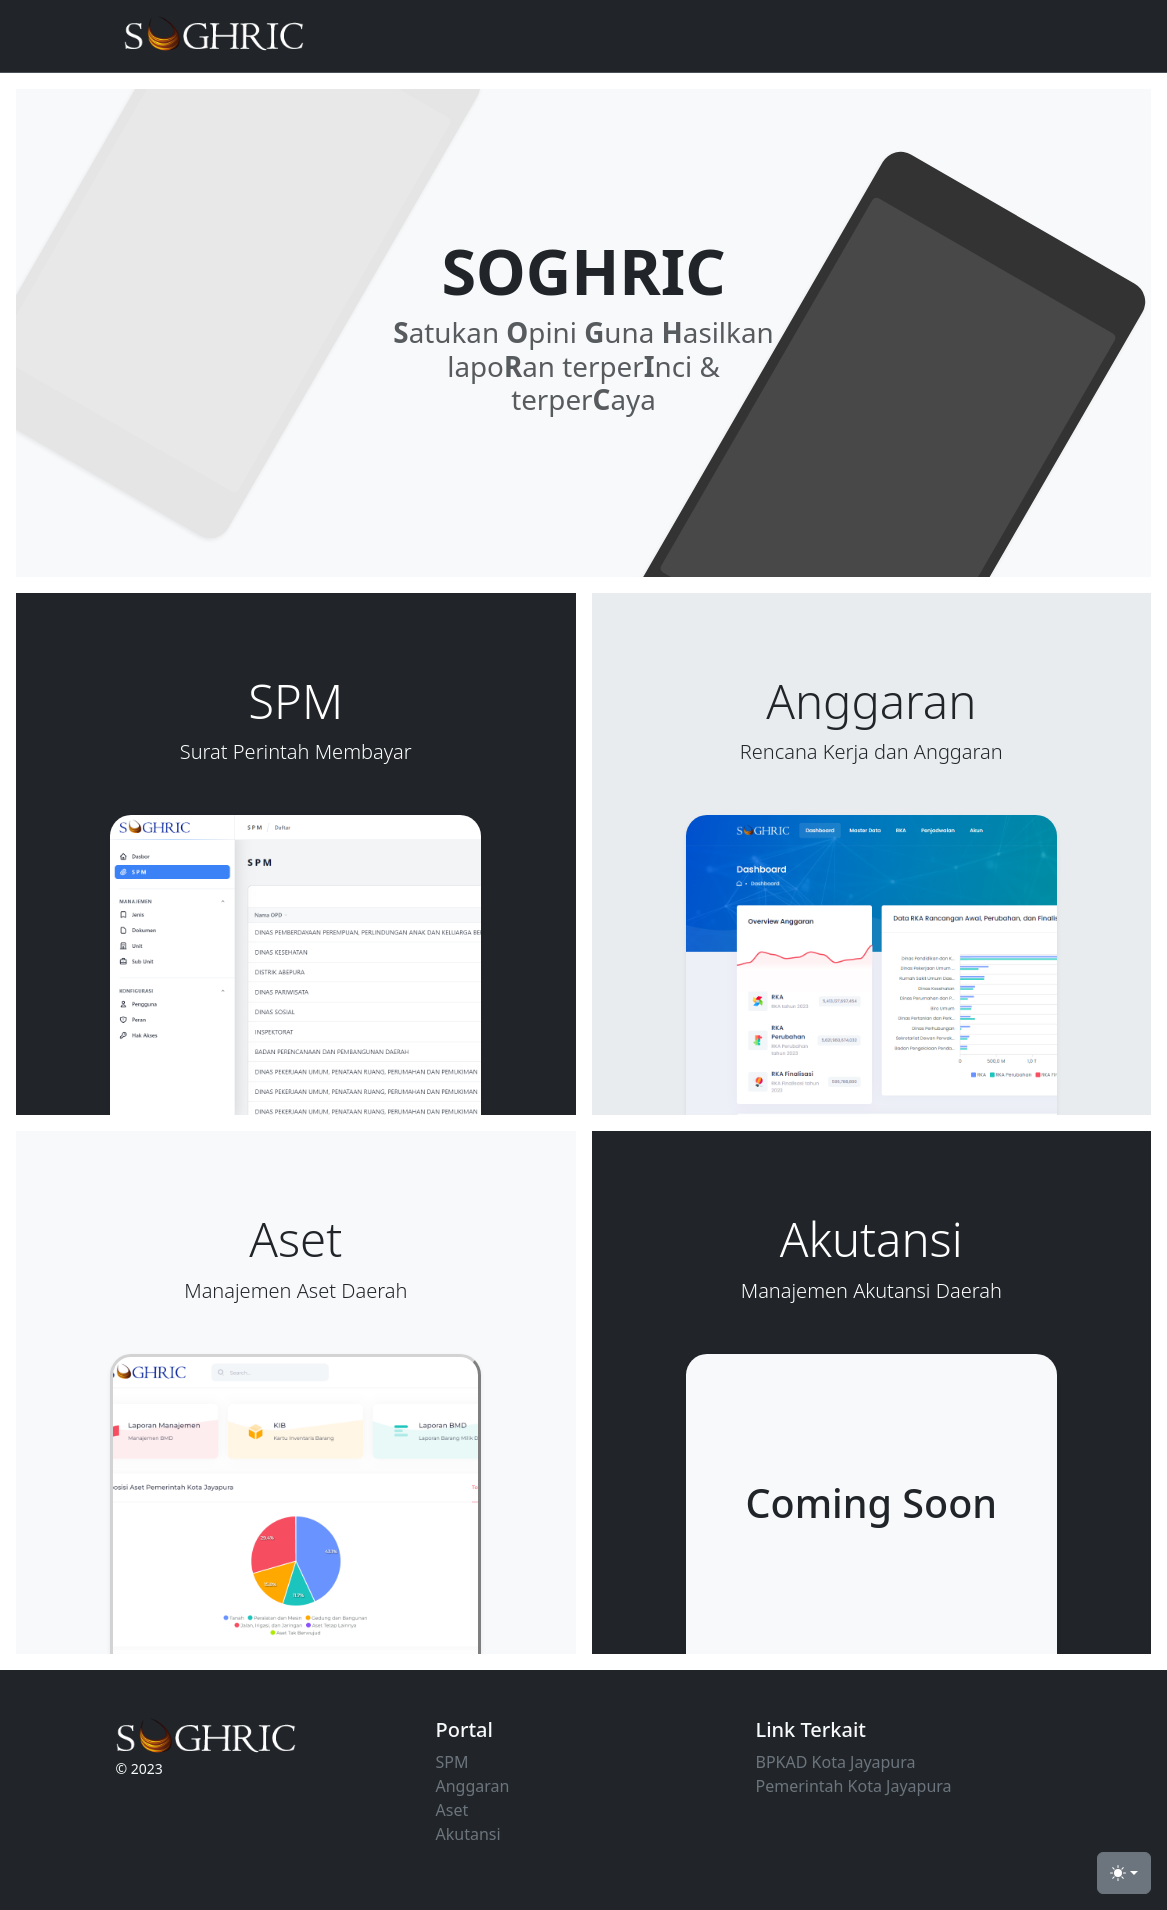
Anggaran (473, 1786)
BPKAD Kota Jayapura (836, 1762)
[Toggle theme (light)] (1124, 1873)
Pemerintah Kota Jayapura (854, 1786)
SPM (452, 1762)
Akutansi (468, 1834)
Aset (452, 1810)
